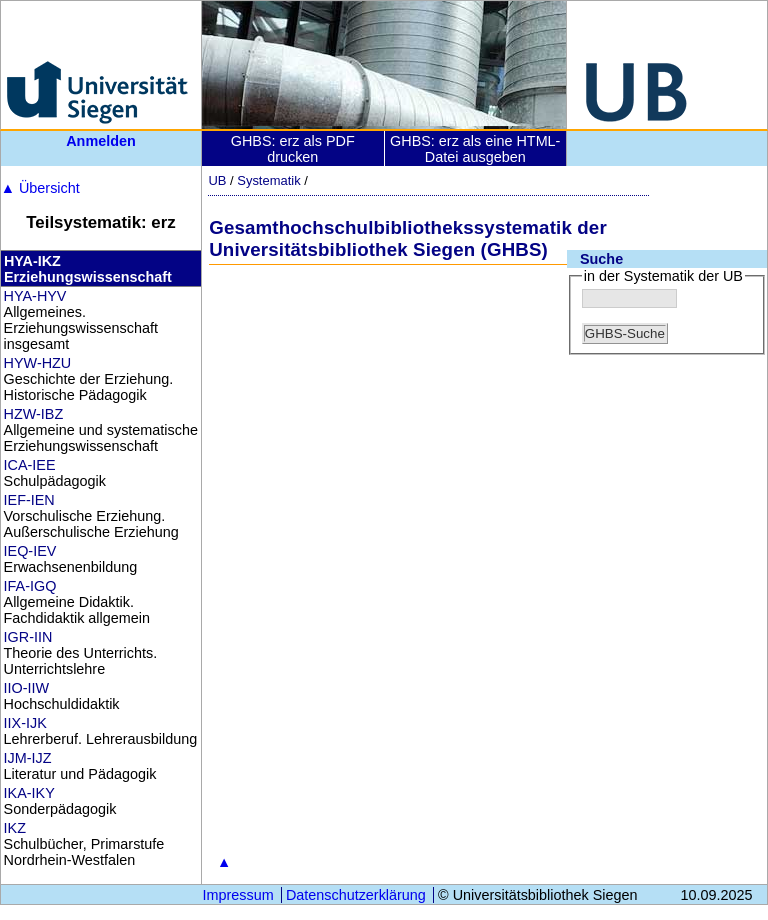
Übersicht (40, 188)
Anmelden (101, 141)
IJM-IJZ (28, 758)
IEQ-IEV (30, 551)
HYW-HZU (38, 363)
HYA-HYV (35, 296)
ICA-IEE (30, 465)
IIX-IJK (25, 723)
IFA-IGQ (30, 586)
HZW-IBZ (34, 414)
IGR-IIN (28, 637)
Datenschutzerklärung (356, 895)
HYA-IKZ (32, 261)
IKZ (15, 828)
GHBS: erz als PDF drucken (293, 149)
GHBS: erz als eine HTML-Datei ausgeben (475, 149)
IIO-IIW (27, 688)
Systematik (268, 180)
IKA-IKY (29, 793)
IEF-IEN (29, 500)
